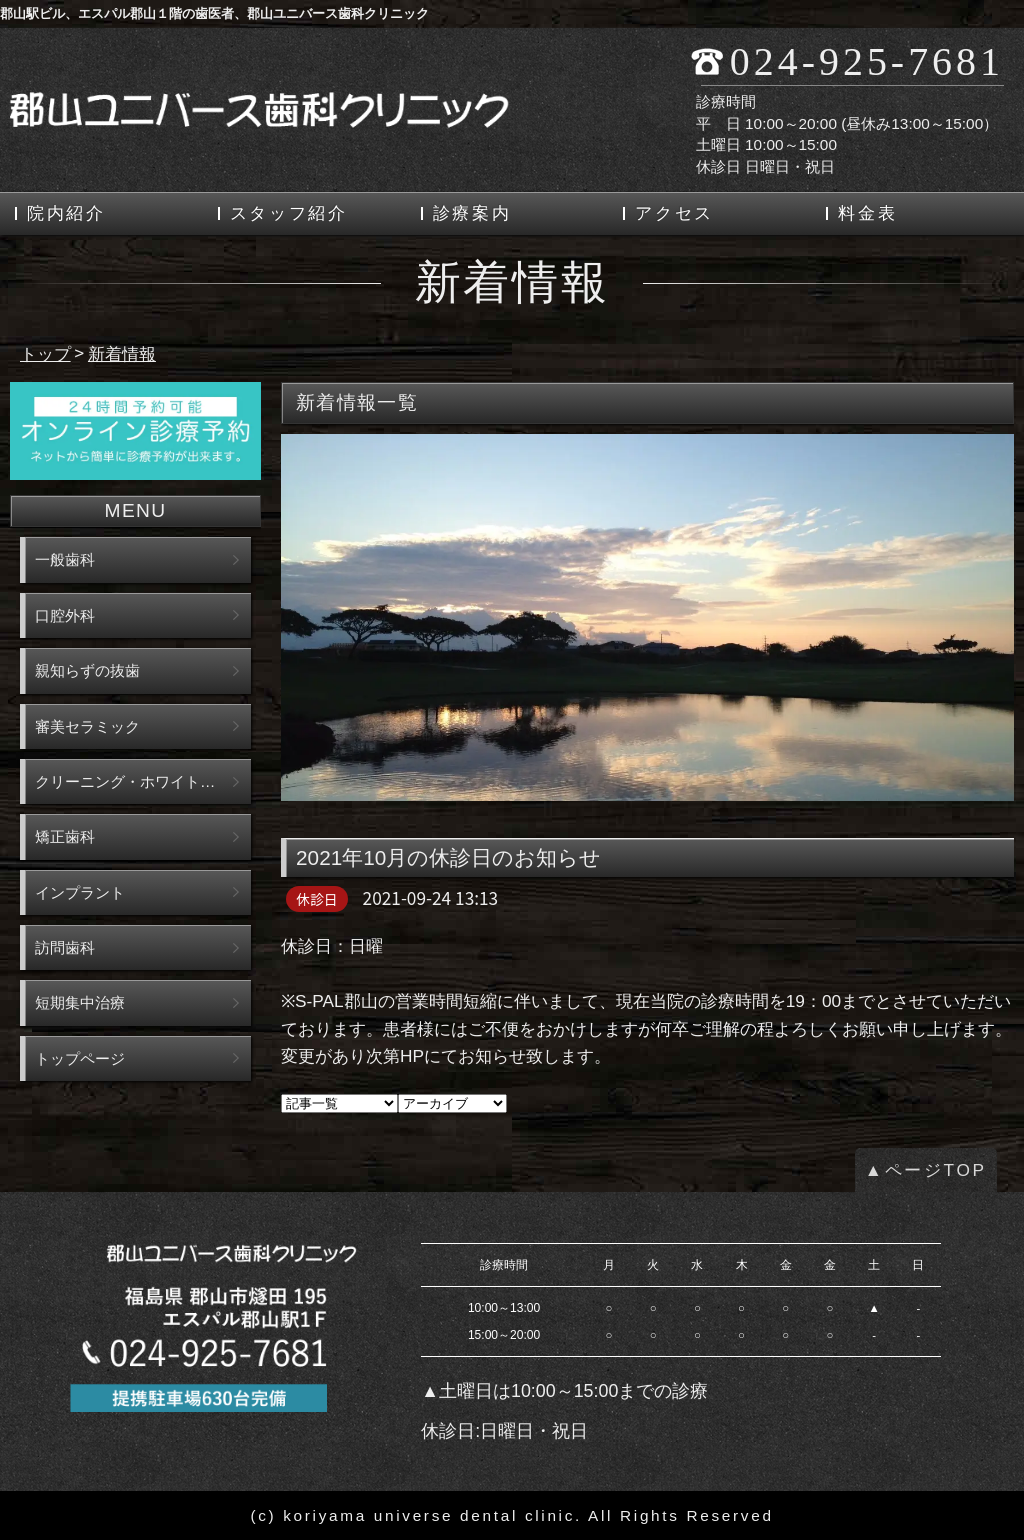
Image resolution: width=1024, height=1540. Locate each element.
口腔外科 (65, 615)
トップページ (80, 1058)
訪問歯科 (65, 947)
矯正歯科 (65, 836)
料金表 (867, 213)
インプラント (80, 892)
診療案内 (472, 213)
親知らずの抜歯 (87, 670)
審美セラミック (87, 726)
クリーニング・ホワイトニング (140, 781)
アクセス (674, 213)
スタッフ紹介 (289, 213)
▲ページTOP (926, 1170)
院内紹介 (66, 213)
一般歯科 (65, 559)
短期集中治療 (80, 1002)
